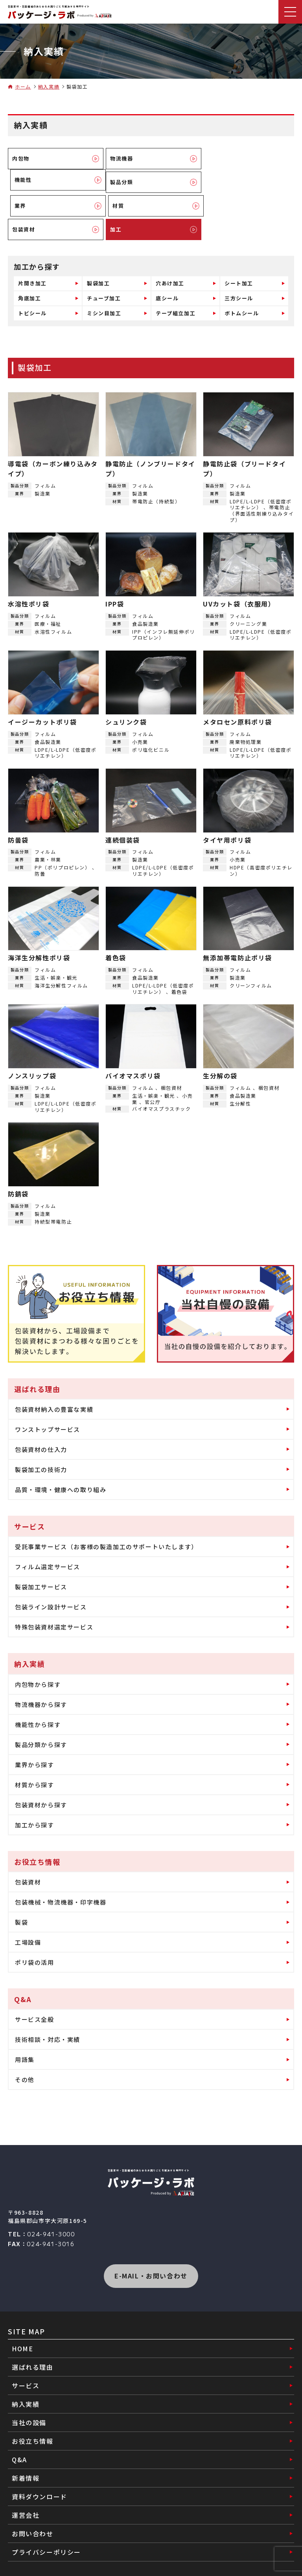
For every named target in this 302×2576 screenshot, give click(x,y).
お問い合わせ (32, 2510)
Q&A (19, 2436)
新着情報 (25, 2454)
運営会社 (25, 2491)
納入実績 (48, 86)
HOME (22, 2325)
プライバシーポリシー (46, 2528)
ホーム (23, 86)
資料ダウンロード (39, 2473)
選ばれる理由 (32, 2343)
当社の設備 (29, 2399)
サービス (25, 2362)
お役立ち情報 (32, 2417)
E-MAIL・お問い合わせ (151, 2252)
